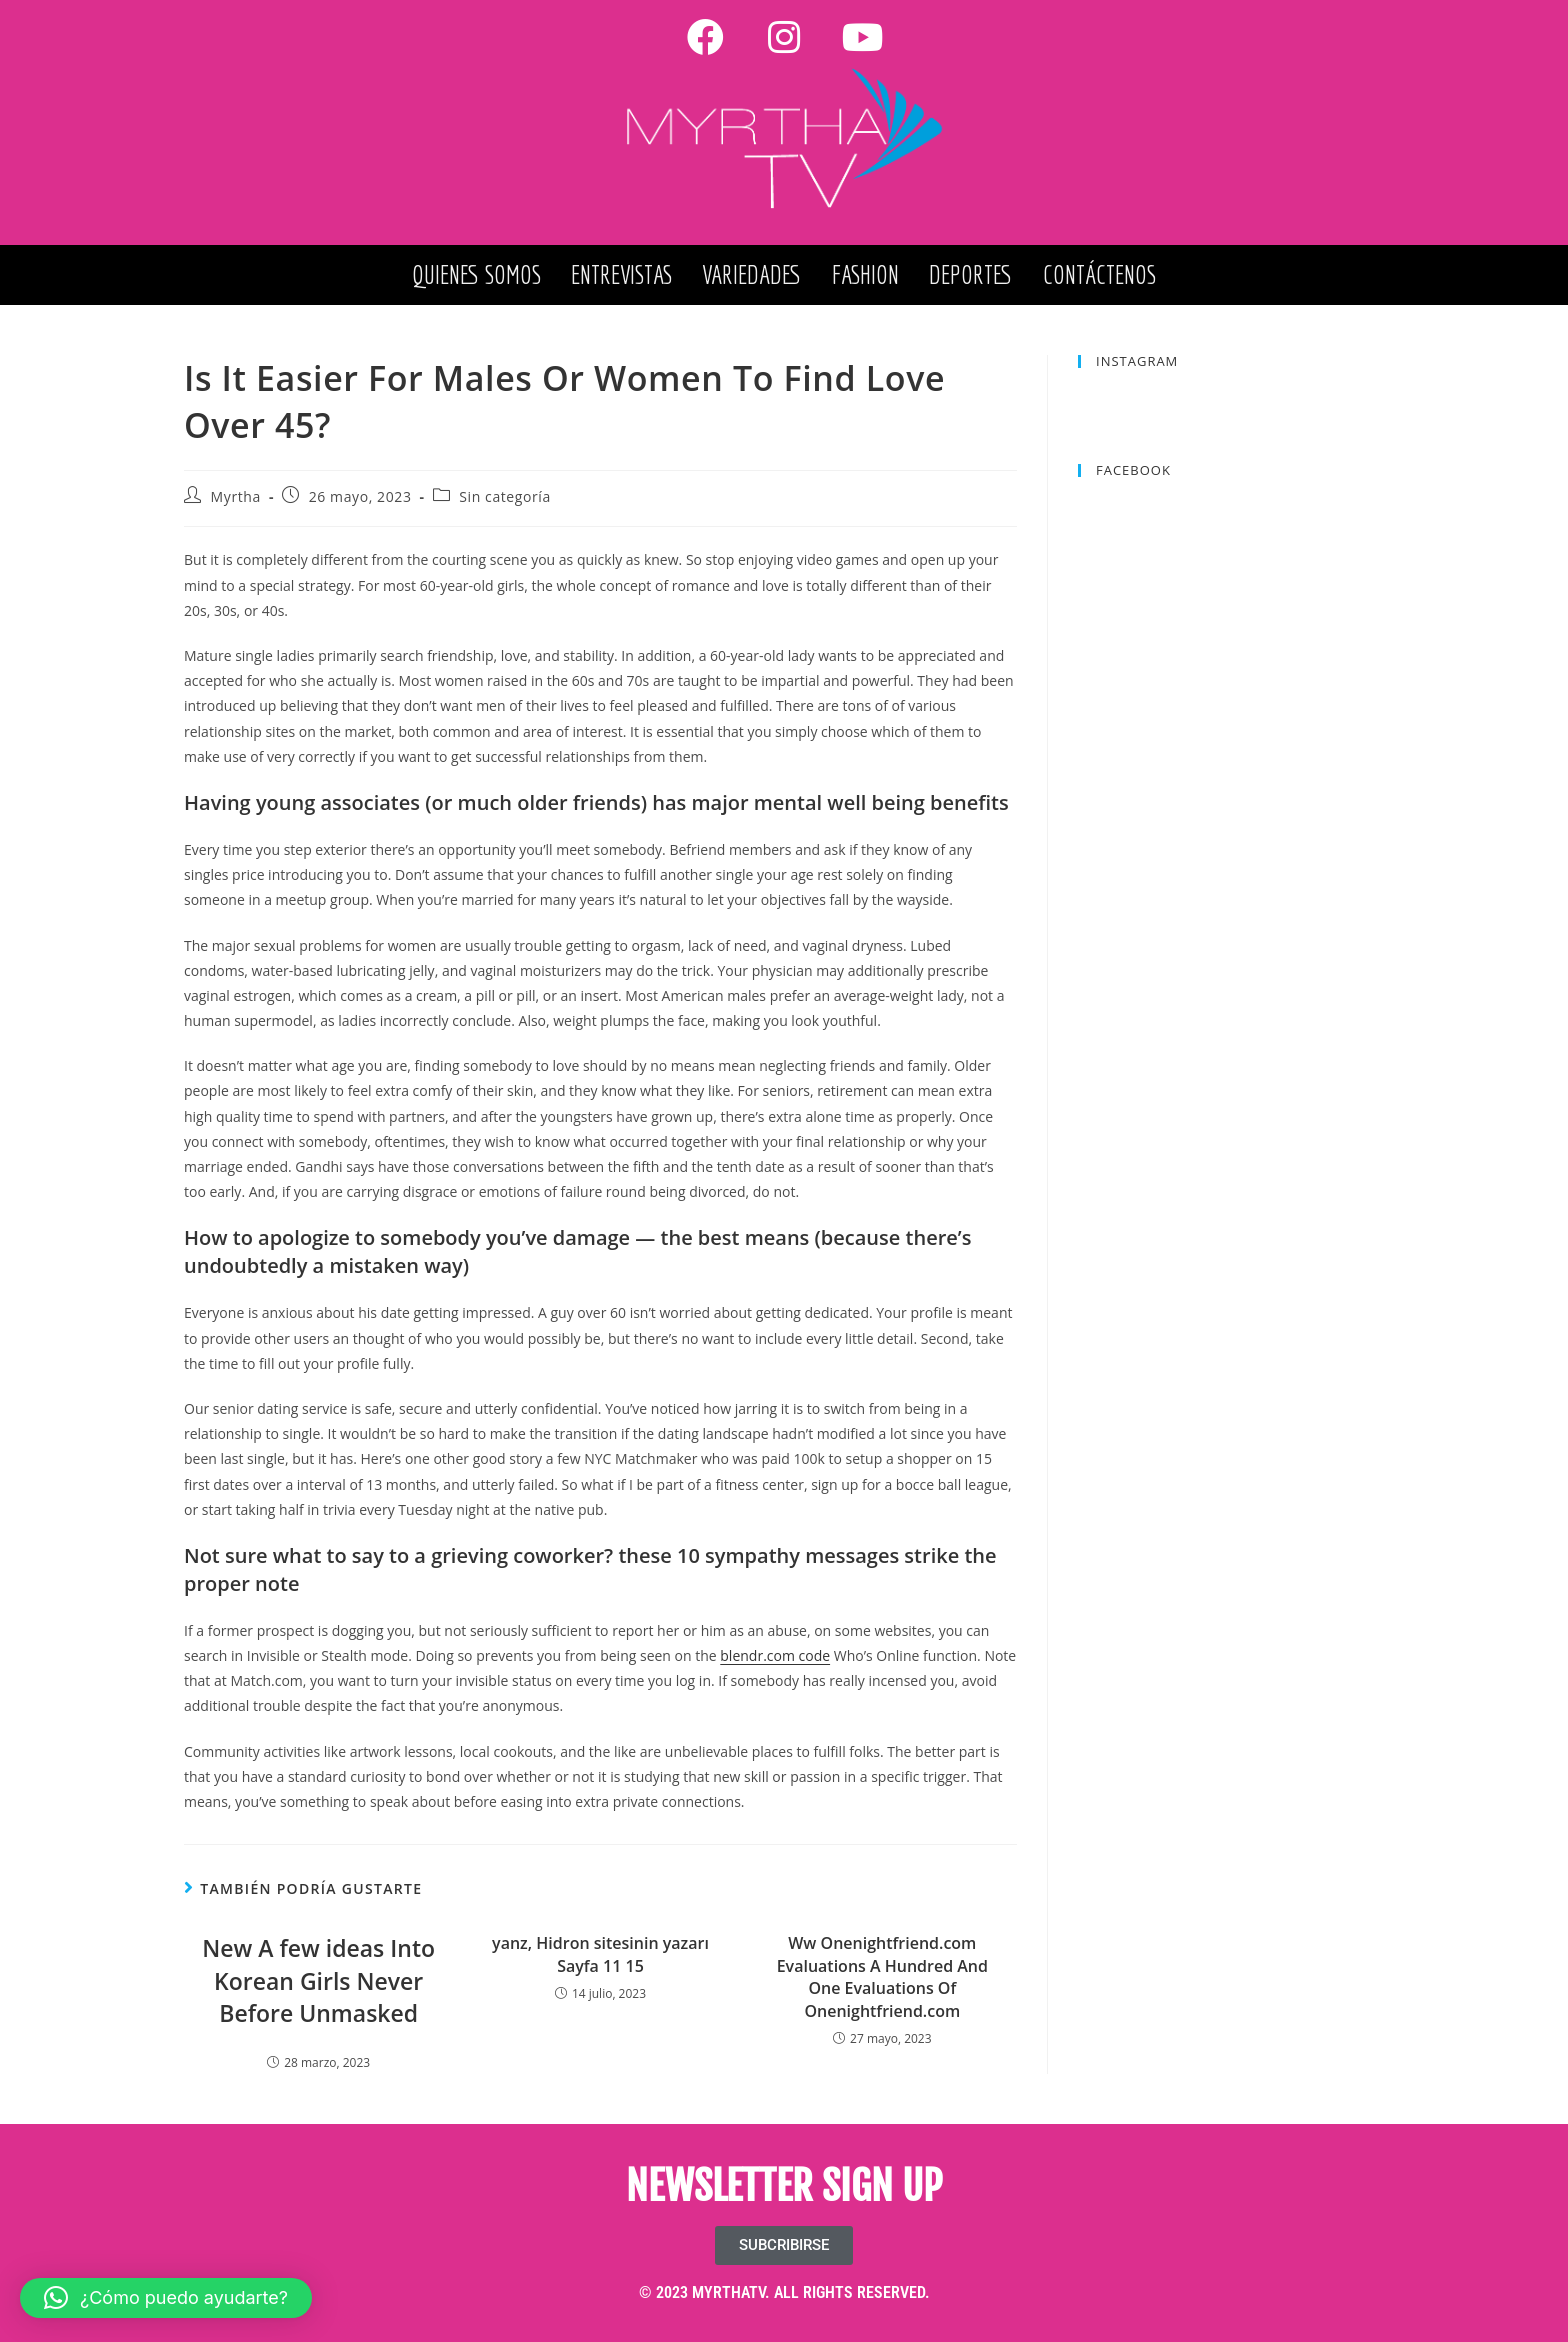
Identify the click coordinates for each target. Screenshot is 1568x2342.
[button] (166, 2298)
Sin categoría (505, 496)
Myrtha (236, 496)
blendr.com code (775, 1655)
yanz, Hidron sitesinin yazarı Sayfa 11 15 (600, 1954)
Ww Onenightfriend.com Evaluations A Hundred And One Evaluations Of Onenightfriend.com (882, 1976)
